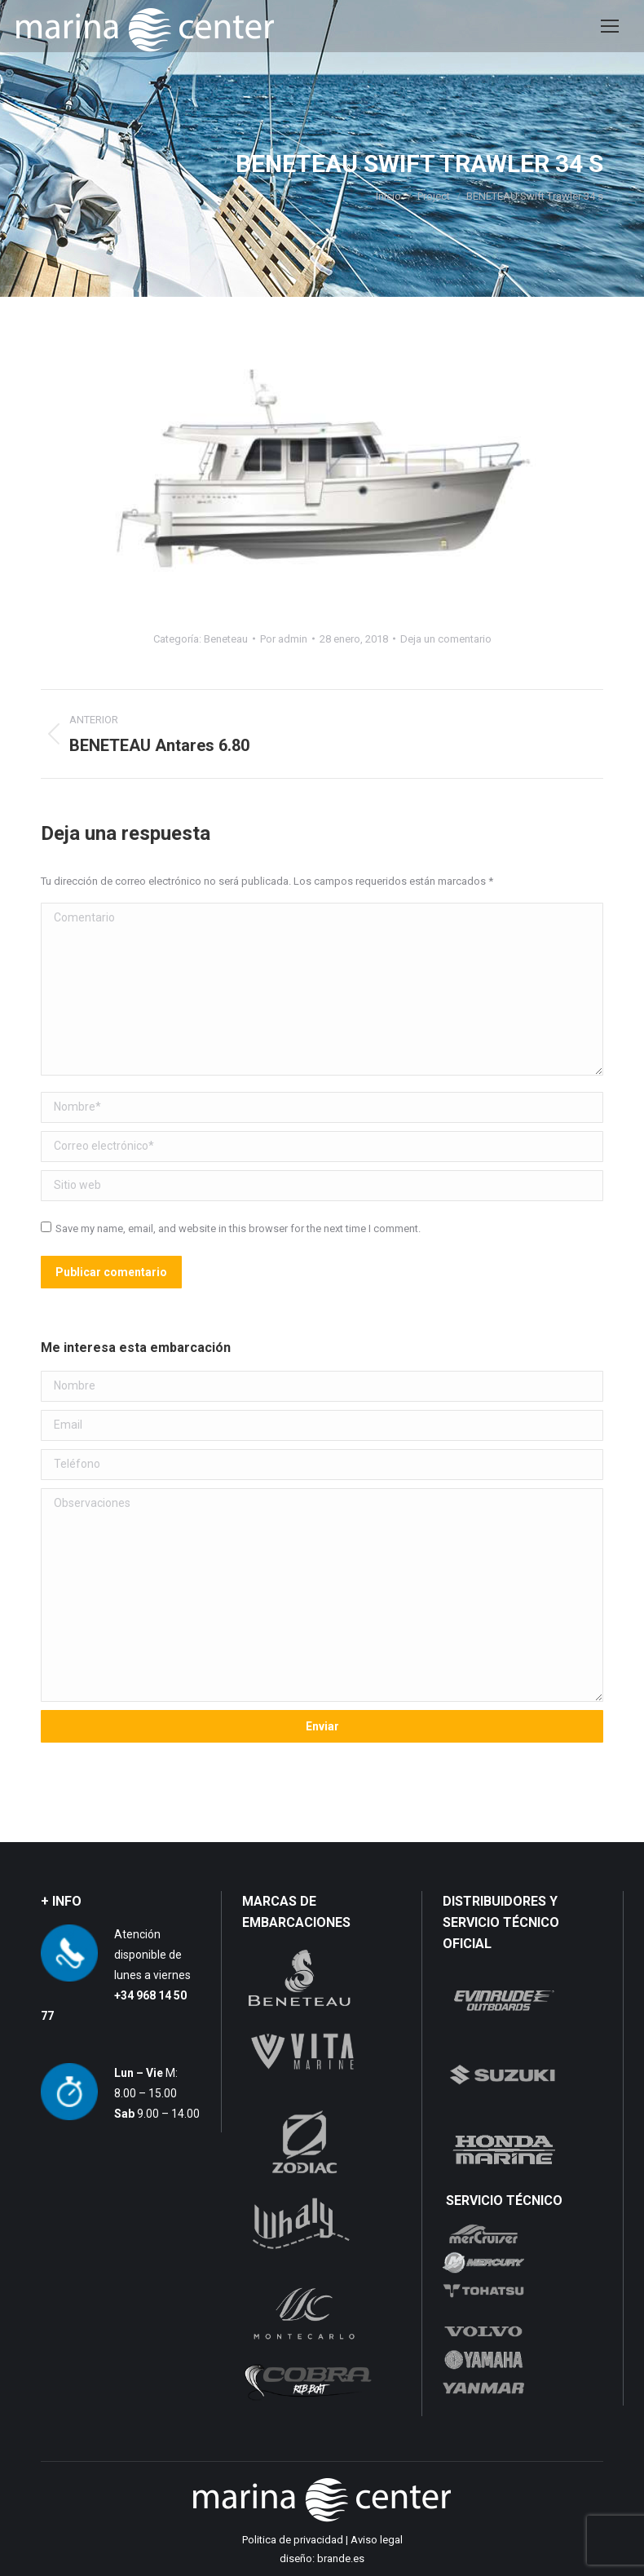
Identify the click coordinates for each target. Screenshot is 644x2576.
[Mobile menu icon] (610, 26)
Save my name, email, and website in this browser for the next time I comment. (238, 1228)
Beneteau (226, 639)
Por (283, 639)
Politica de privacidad (292, 2540)
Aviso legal (377, 2540)
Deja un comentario (446, 639)
